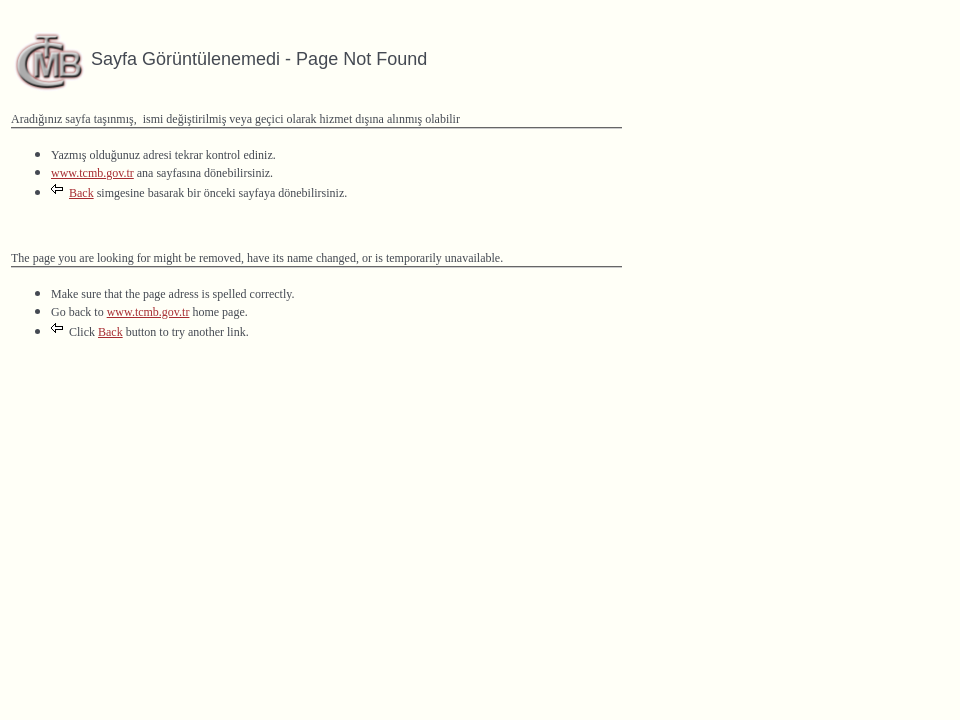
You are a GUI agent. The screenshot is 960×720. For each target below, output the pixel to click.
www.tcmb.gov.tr (92, 173)
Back (81, 193)
